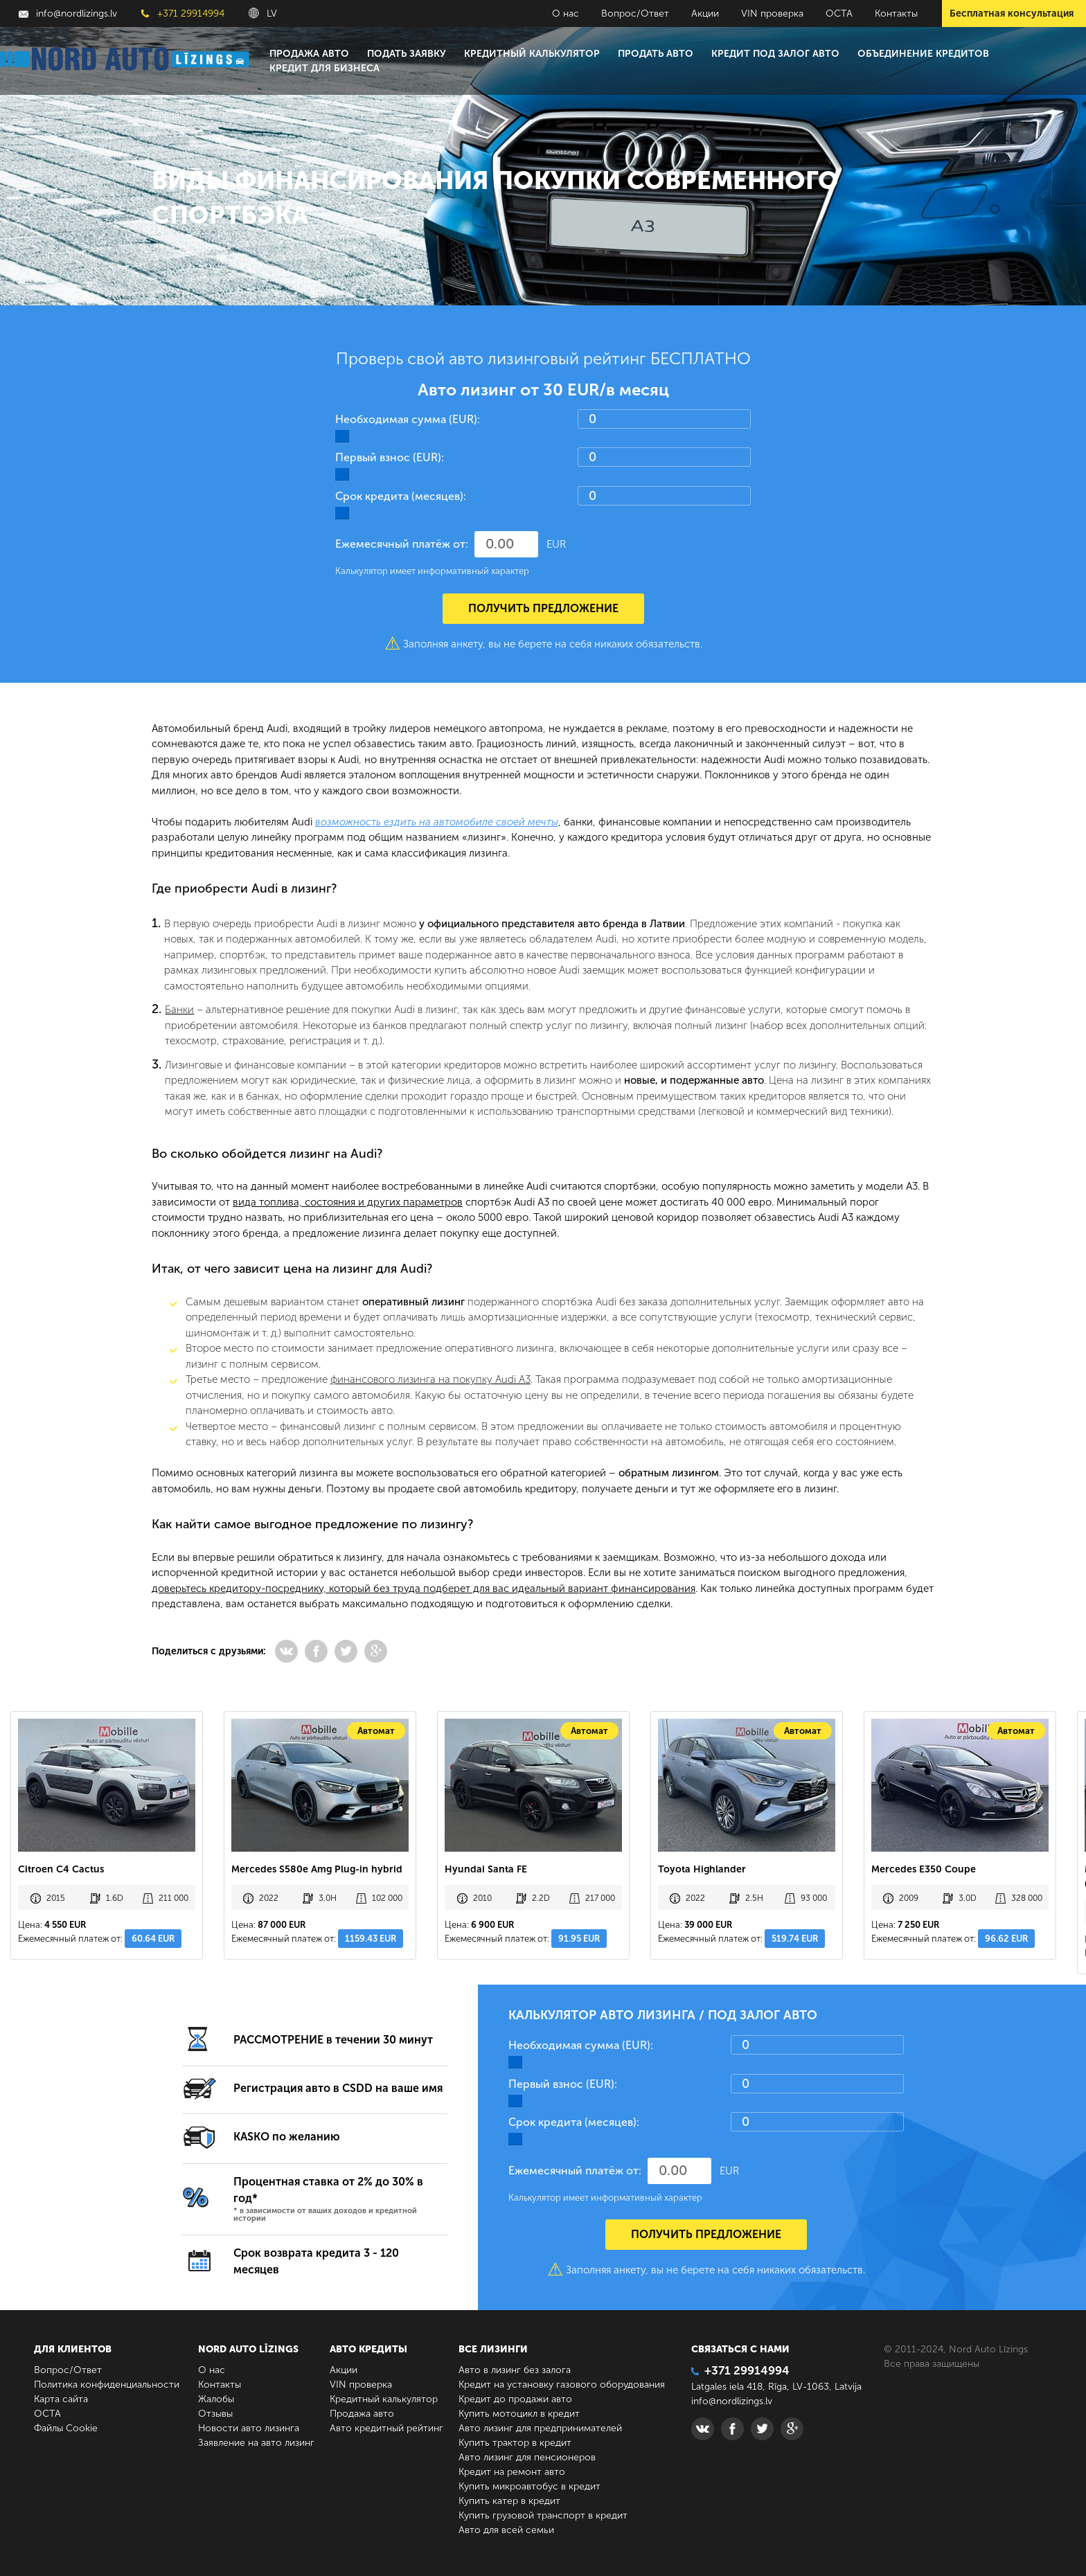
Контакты (896, 13)
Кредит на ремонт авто (512, 2472)
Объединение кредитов (923, 54)
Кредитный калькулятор (532, 54)
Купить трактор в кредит (515, 2443)
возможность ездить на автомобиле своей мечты (436, 822)
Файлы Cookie (66, 2428)
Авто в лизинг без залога (515, 2370)
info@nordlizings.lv (68, 13)
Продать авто (655, 54)
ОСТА (839, 13)
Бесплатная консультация (1012, 13)
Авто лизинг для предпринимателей (540, 2428)
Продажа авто (309, 54)
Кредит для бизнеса (324, 68)
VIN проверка (772, 13)
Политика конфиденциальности (106, 2384)
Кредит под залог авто (775, 54)
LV (263, 13)
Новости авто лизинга (248, 2428)
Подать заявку (406, 54)
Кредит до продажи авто (515, 2399)
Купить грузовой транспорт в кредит (543, 2515)
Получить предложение (543, 608)
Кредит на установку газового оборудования (562, 2384)
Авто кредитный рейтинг (386, 2428)
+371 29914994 (182, 13)
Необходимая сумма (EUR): (407, 419)
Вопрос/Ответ (635, 13)
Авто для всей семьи (506, 2530)
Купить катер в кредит (509, 2501)
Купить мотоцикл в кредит (519, 2414)
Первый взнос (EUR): (389, 457)
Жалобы (216, 2399)
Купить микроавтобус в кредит (529, 2486)
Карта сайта (61, 2399)
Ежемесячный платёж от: (401, 544)
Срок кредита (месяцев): (400, 496)
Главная (168, 114)
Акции (705, 13)
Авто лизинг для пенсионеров (527, 2457)
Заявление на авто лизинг (256, 2443)
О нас (565, 13)
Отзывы (215, 2414)
